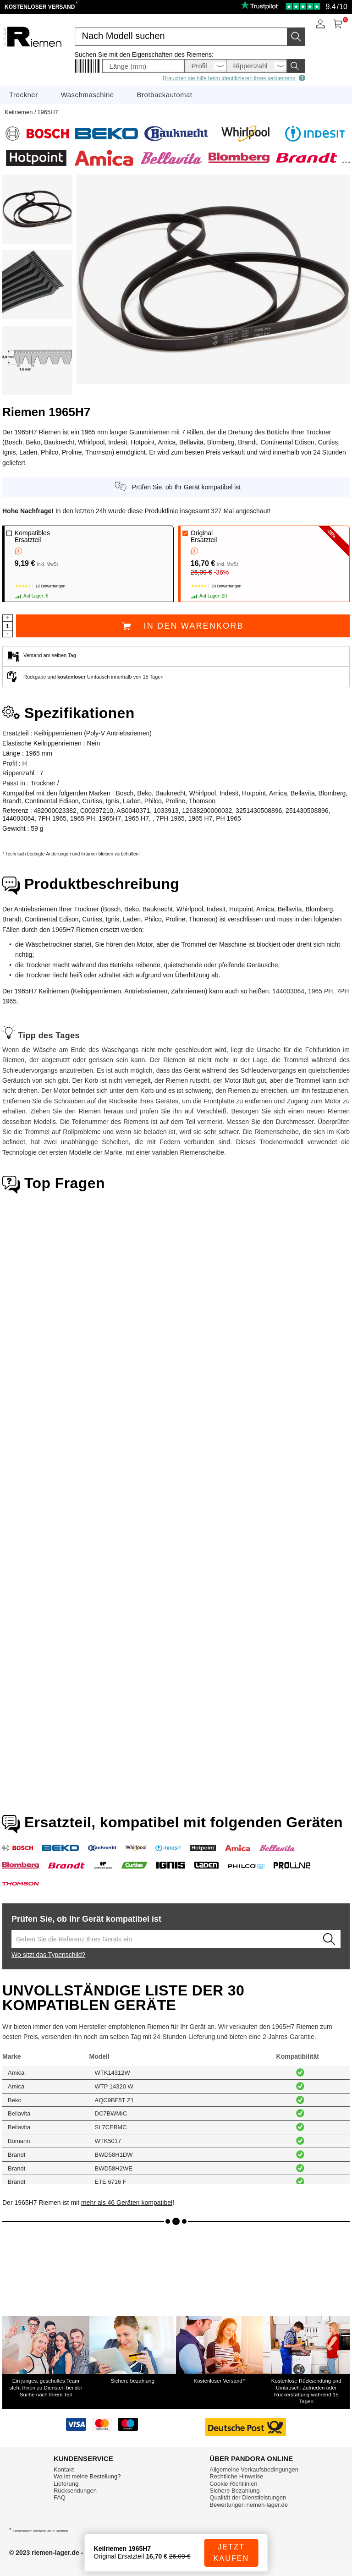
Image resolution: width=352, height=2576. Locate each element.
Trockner (23, 95)
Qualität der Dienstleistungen (247, 2497)
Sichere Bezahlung (234, 2490)
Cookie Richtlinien (233, 2483)
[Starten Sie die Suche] (296, 36)
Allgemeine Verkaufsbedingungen (253, 2469)
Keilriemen (19, 112)
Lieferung (66, 2483)
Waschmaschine (87, 95)
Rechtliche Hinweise (236, 2476)
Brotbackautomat (164, 95)
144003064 (288, 991)
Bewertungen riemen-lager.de (248, 2504)
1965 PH (320, 991)
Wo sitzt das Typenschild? (48, 1954)
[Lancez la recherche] (329, 1939)
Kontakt (64, 2469)
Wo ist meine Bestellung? (87, 2476)
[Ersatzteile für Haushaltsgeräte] (32, 56)
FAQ (60, 2497)
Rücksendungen (75, 2490)
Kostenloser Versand (41, 7)
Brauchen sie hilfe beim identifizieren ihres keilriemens (234, 78)
